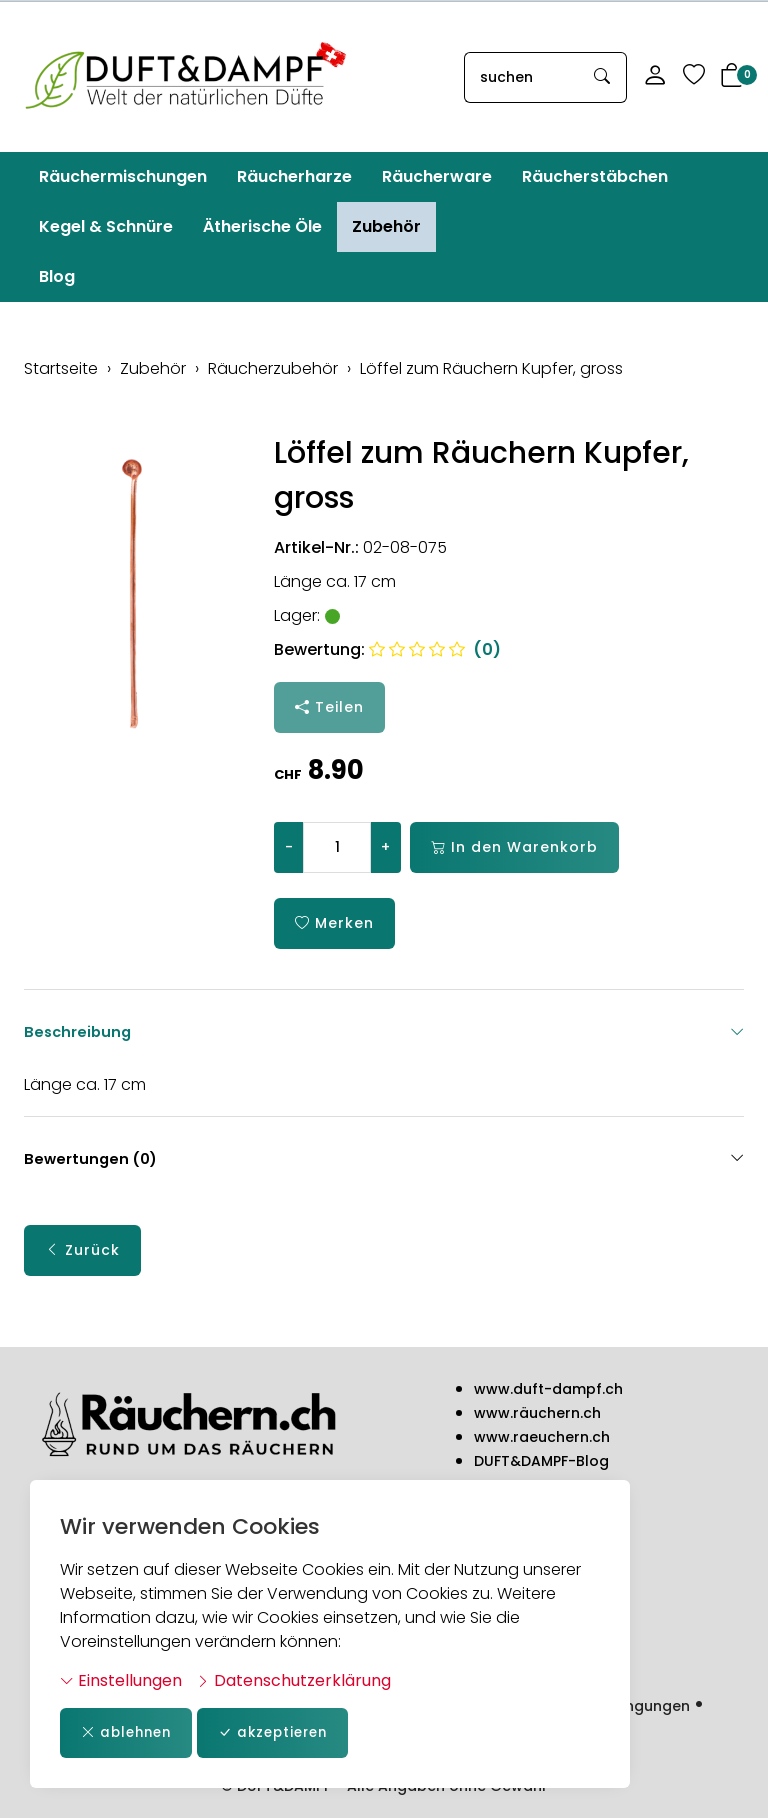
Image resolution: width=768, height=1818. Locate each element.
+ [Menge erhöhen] (385, 847)
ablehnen (129, 1732)
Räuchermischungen (123, 176)
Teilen (329, 707)
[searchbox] (522, 77)
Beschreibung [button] (384, 1032)
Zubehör (386, 226)
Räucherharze (294, 176)
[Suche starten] (603, 77)
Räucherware (437, 176)
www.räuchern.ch (537, 1414)
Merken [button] (334, 923)
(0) (435, 649)
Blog (57, 276)
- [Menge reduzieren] (289, 847)
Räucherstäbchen (595, 176)
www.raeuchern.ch (542, 1438)
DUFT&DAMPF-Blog (541, 1462)
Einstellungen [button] (121, 1679)
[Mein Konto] (655, 77)
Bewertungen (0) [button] (384, 1161)
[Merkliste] (694, 77)
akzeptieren (283, 1732)
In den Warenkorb (514, 847)
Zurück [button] (82, 1252)
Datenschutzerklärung (293, 1679)
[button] (732, 77)
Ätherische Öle (262, 226)
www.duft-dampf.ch (548, 1390)
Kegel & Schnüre (106, 226)
